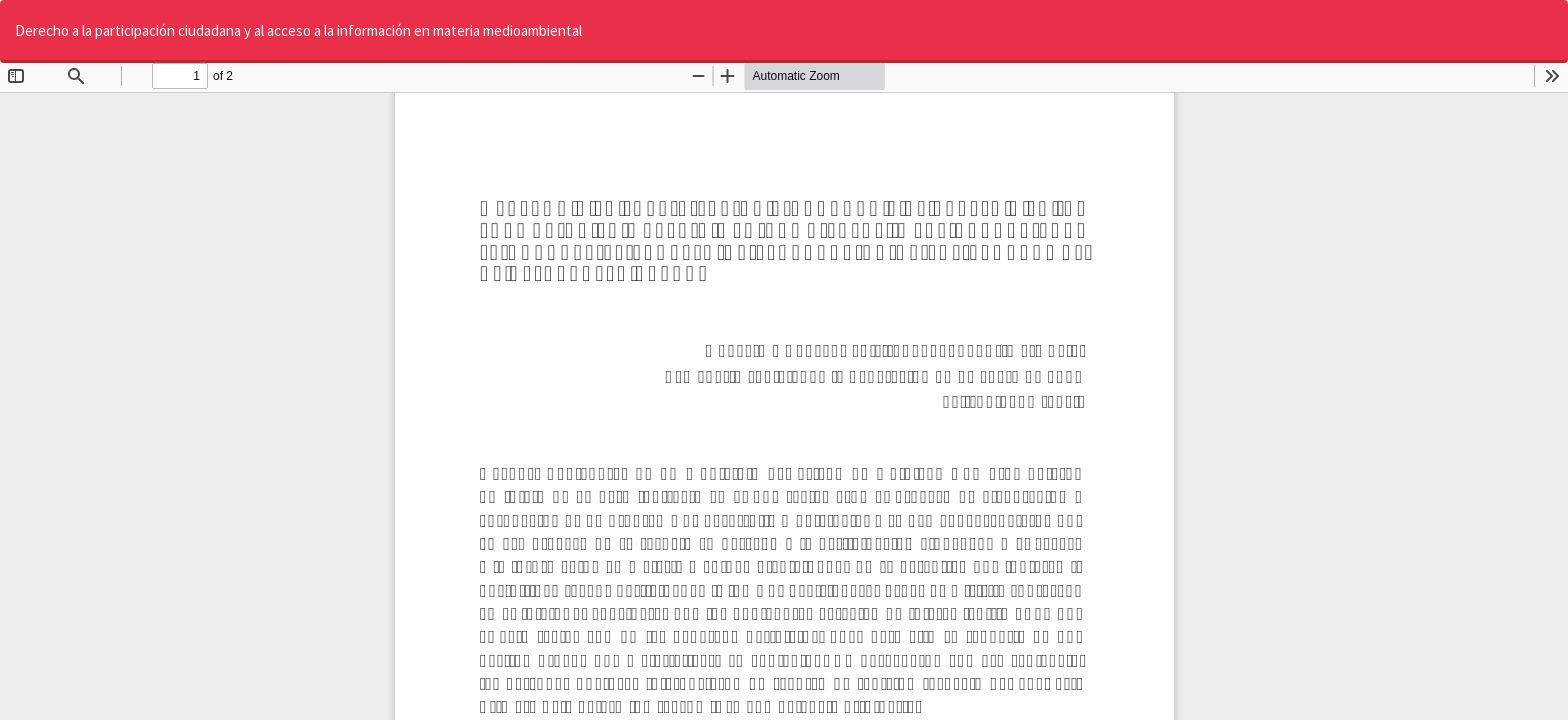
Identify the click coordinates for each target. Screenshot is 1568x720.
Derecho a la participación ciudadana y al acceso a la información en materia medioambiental (298, 30)
